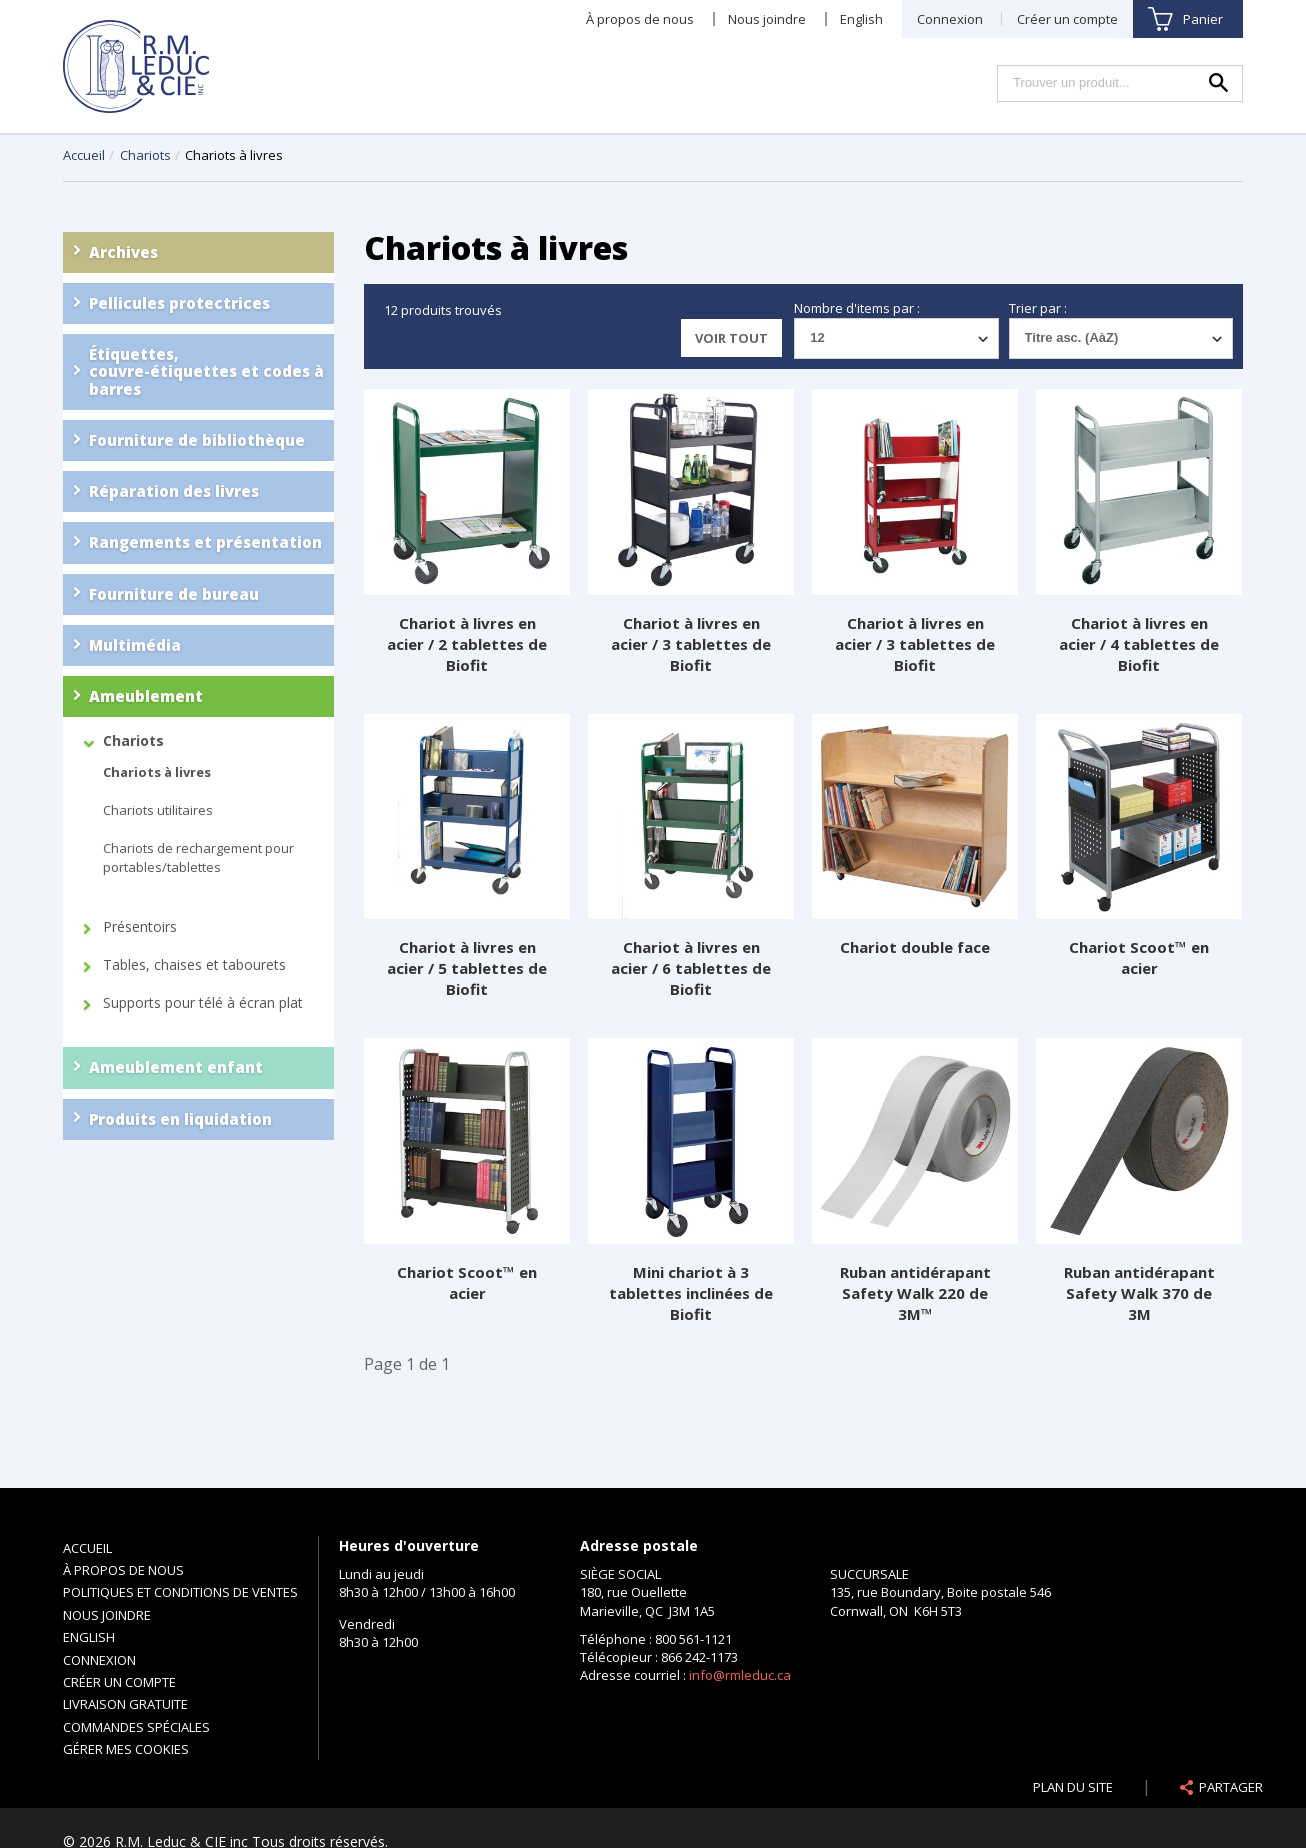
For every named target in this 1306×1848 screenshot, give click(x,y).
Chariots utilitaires (158, 810)
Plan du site (1073, 1787)
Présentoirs (140, 927)
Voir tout (731, 338)
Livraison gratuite (125, 1704)
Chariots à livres (157, 772)
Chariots (147, 155)
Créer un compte (1067, 19)
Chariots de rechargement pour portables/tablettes (198, 857)
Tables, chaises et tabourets (194, 965)
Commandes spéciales (136, 1727)
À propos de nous (640, 19)
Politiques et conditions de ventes (180, 1592)
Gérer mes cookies (126, 1749)
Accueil (84, 155)
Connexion (950, 19)
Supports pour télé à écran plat (203, 1003)
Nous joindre (767, 19)
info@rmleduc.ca (740, 1675)
